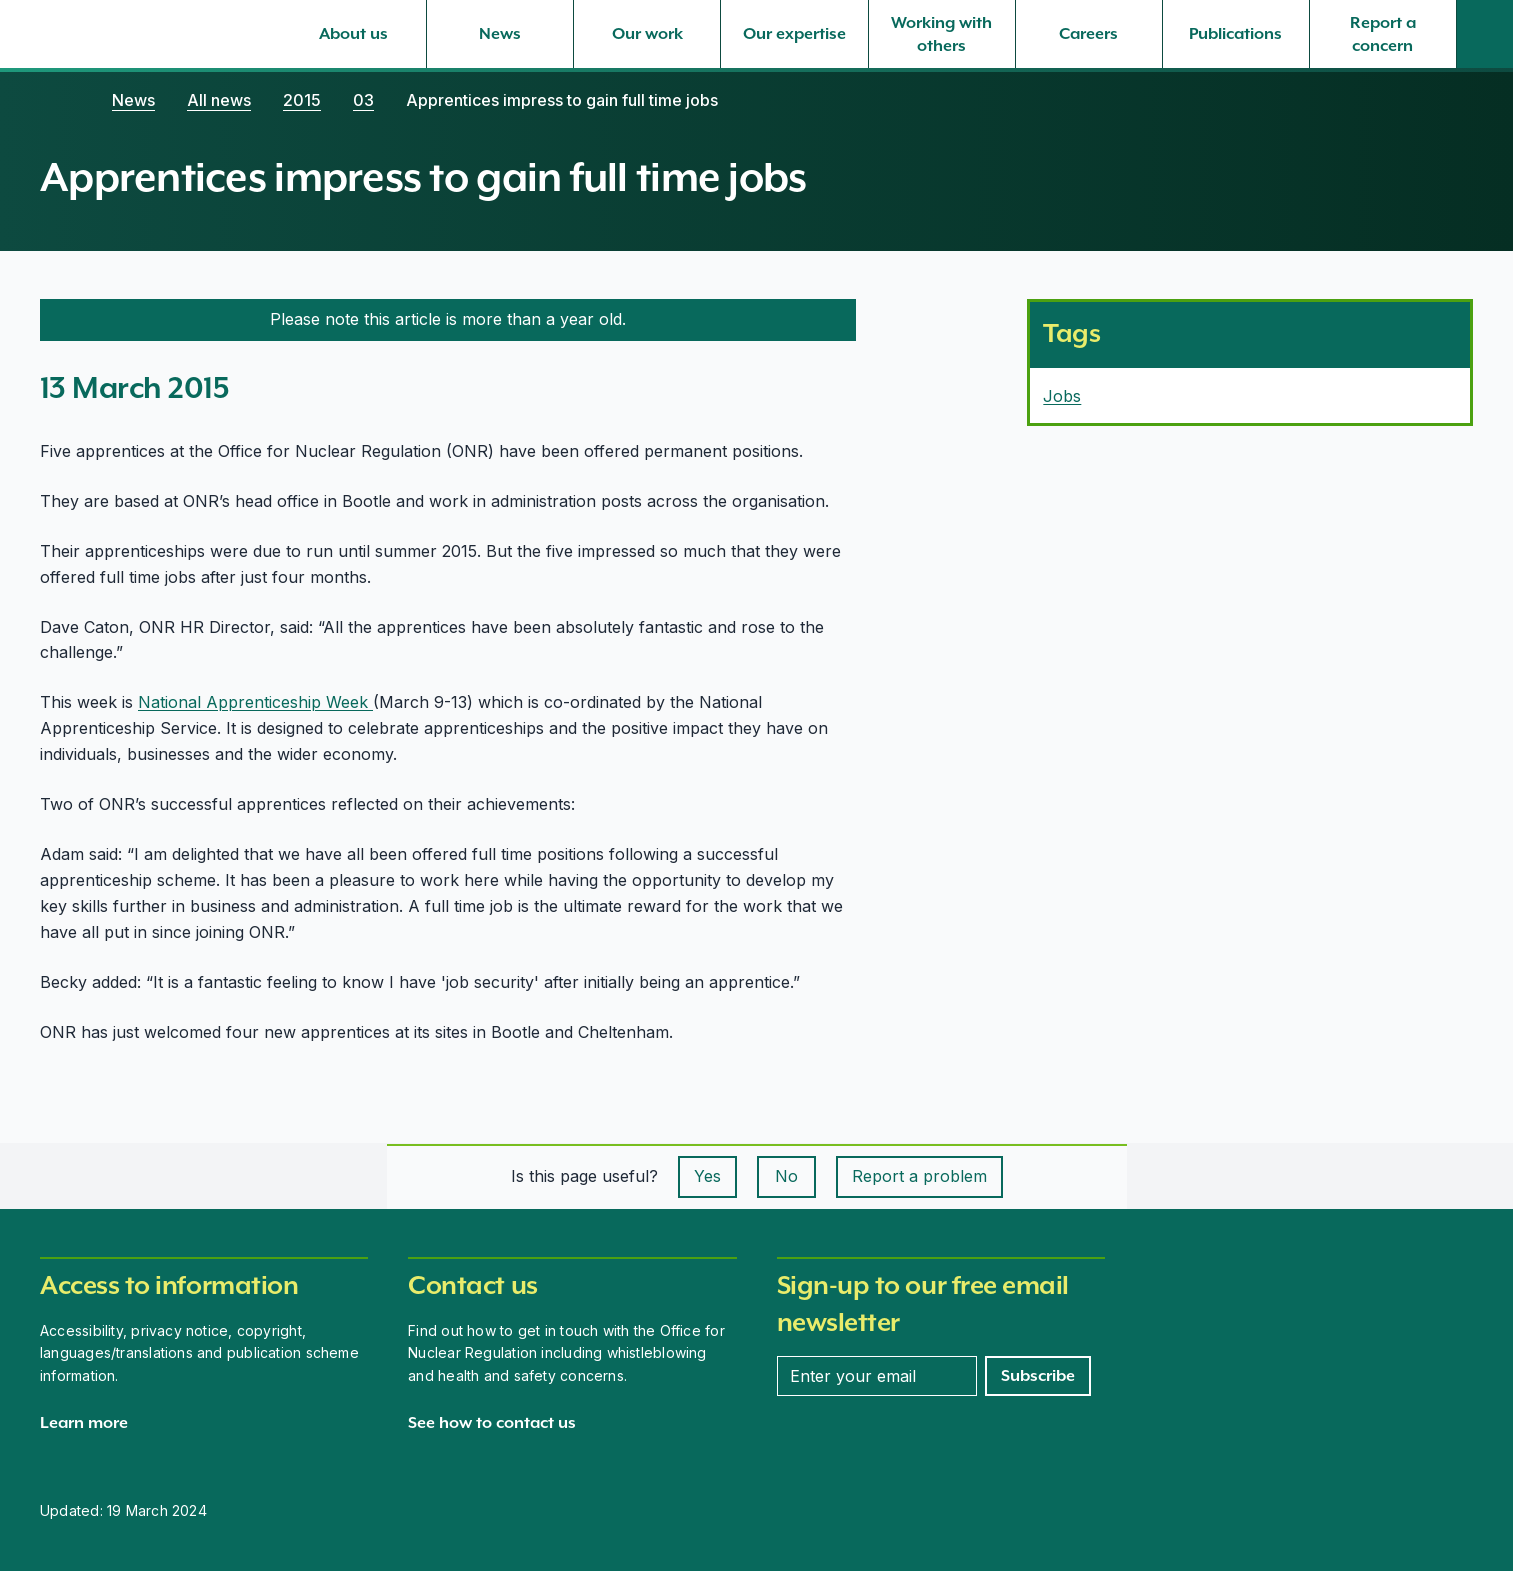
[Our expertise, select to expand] (794, 34)
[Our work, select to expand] (647, 34)
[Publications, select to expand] (1236, 34)
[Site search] (1485, 34)
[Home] (60, 100)
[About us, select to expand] (353, 34)
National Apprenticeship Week (255, 702)
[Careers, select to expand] (1089, 34)
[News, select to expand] (500, 34)
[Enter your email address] (877, 1376)
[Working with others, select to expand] (942, 34)
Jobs (1062, 396)
